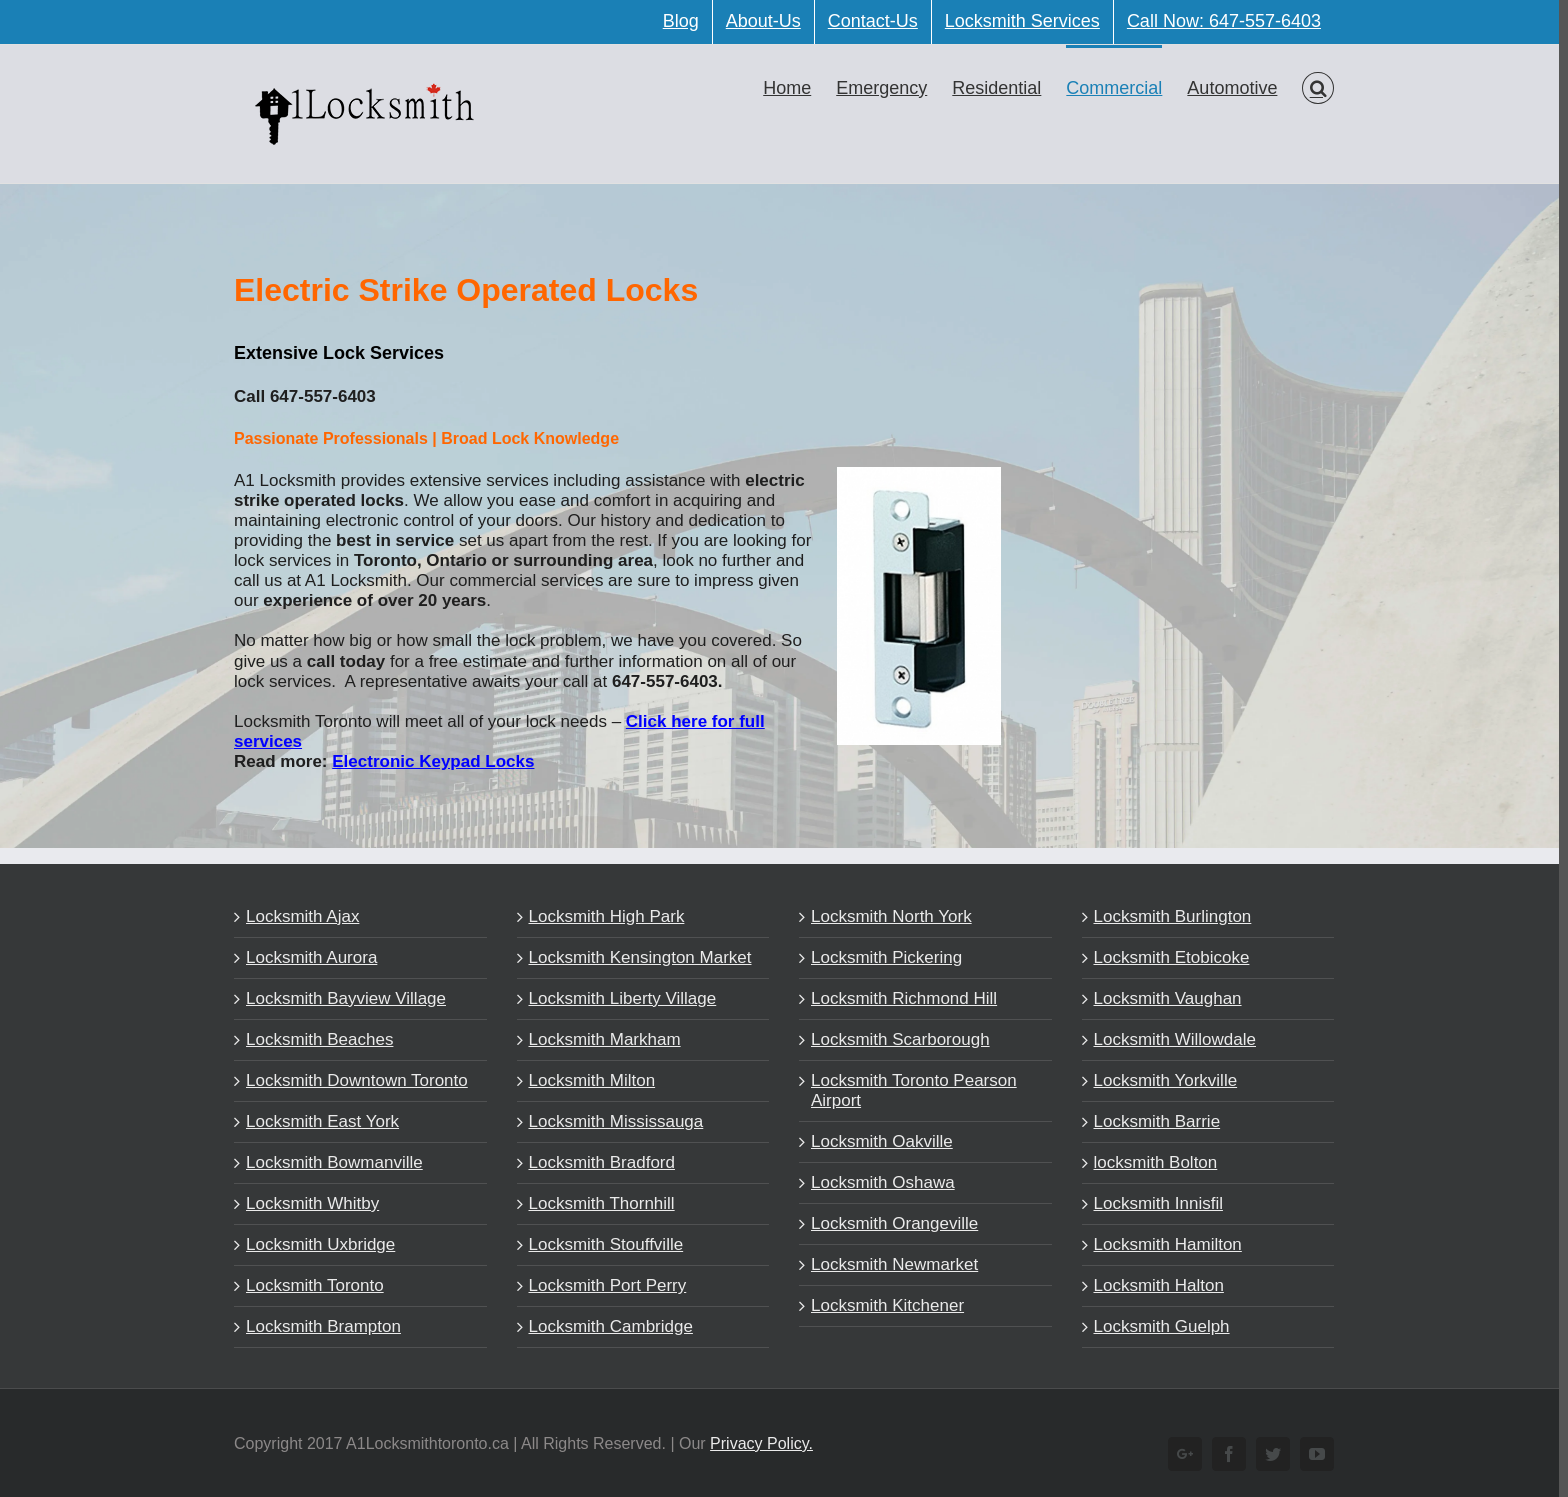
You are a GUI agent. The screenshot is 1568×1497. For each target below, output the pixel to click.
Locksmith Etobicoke (1167, 957)
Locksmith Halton (1154, 1285)
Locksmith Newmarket (890, 1264)
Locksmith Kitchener (883, 1305)
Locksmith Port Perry (603, 1285)
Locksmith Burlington (1168, 916)
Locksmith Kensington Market (635, 957)
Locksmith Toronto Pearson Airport (910, 1090)
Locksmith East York (318, 1121)
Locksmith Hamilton (1163, 1244)
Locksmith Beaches (315, 1039)
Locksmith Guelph (1157, 1326)
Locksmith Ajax (298, 916)
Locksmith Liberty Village (618, 998)
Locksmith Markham (600, 1039)
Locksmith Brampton (319, 1326)
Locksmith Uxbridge (316, 1244)
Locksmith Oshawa (879, 1182)
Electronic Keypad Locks (429, 761)
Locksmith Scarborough (896, 1039)
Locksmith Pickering (882, 957)
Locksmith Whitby (308, 1203)
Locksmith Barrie (1152, 1121)
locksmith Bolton (1151, 1162)
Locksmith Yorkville (1161, 1080)
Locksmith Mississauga (611, 1121)
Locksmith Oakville (878, 1141)
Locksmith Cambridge (606, 1326)
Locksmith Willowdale (1170, 1039)
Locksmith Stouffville (601, 1244)
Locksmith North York (887, 916)
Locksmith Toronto (311, 1285)
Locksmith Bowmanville (330, 1162)
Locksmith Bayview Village (342, 998)
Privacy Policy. (757, 1443)
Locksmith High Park (602, 916)
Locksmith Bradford (597, 1162)
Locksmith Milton (587, 1080)
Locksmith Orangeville (890, 1223)
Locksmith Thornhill (597, 1203)
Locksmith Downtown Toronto (353, 1080)
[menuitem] (676, 22)
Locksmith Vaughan (1163, 998)
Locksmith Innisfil (1153, 1203)
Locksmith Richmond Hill (900, 998)
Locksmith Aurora (307, 957)
